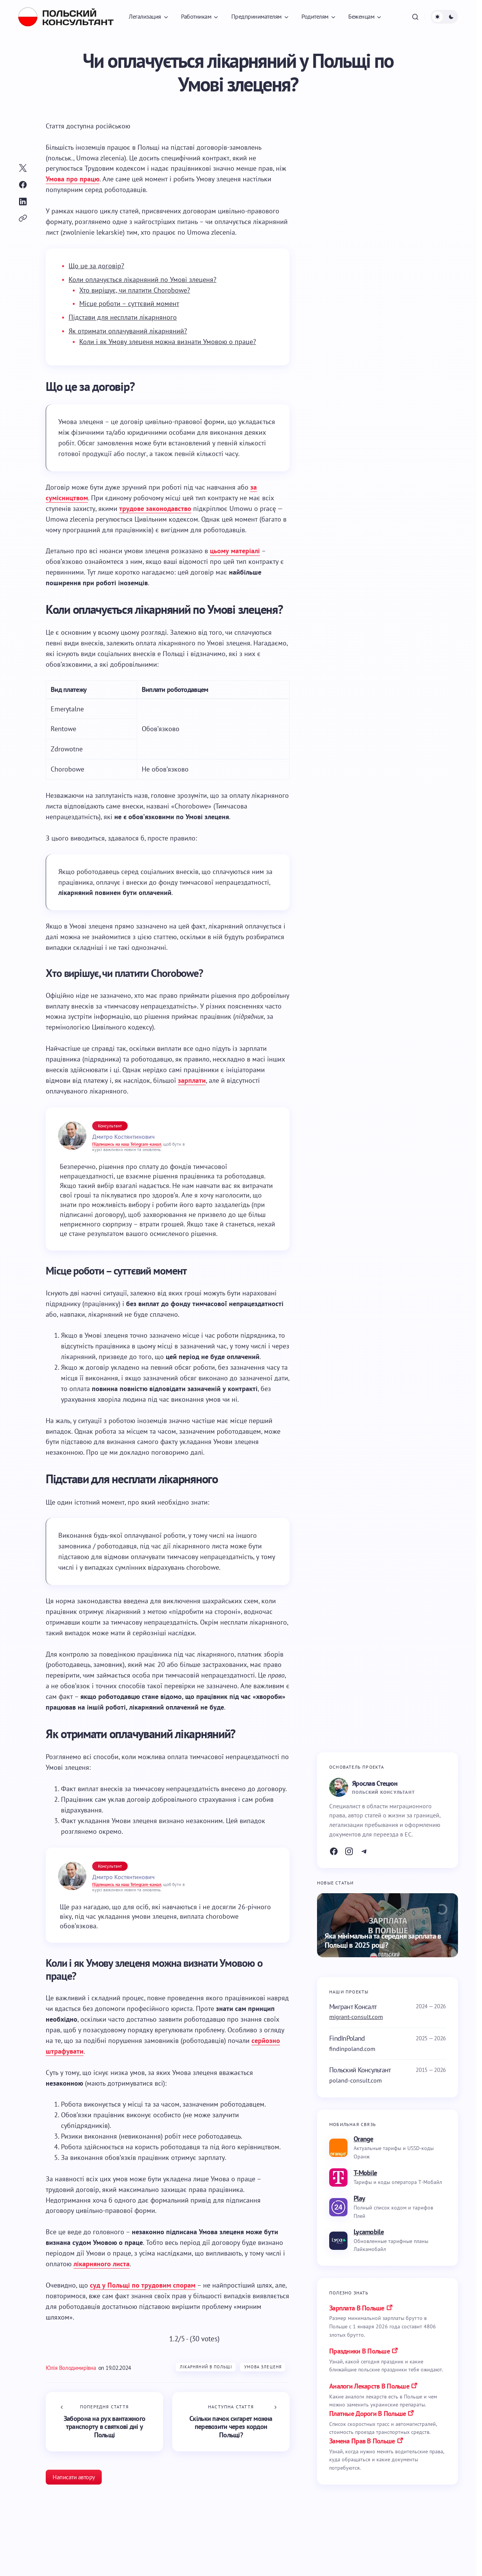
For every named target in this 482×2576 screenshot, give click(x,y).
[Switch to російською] (113, 126)
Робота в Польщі (50, 2567)
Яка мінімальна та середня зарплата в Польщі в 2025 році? (383, 1940)
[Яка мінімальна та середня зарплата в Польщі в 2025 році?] (387, 1925)
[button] (415, 17)
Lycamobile (369, 2231)
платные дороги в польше (367, 2413)
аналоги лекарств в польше (369, 2386)
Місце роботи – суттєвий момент (129, 303)
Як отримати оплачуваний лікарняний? (128, 331)
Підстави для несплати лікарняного (123, 317)
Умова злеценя (263, 2366)
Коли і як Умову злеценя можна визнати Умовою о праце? (167, 341)
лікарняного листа (102, 2263)
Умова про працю (72, 179)
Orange (363, 2138)
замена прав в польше (362, 2441)
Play (359, 2198)
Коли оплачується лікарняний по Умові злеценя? (142, 279)
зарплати (192, 1080)
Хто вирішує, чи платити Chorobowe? (134, 290)
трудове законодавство (155, 508)
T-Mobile (365, 2172)
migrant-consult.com (356, 2016)
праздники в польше (359, 2351)
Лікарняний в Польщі (206, 2366)
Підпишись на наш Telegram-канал (126, 1144)
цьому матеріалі (235, 550)
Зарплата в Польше (356, 2308)
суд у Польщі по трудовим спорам (142, 2285)
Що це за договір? (96, 265)
